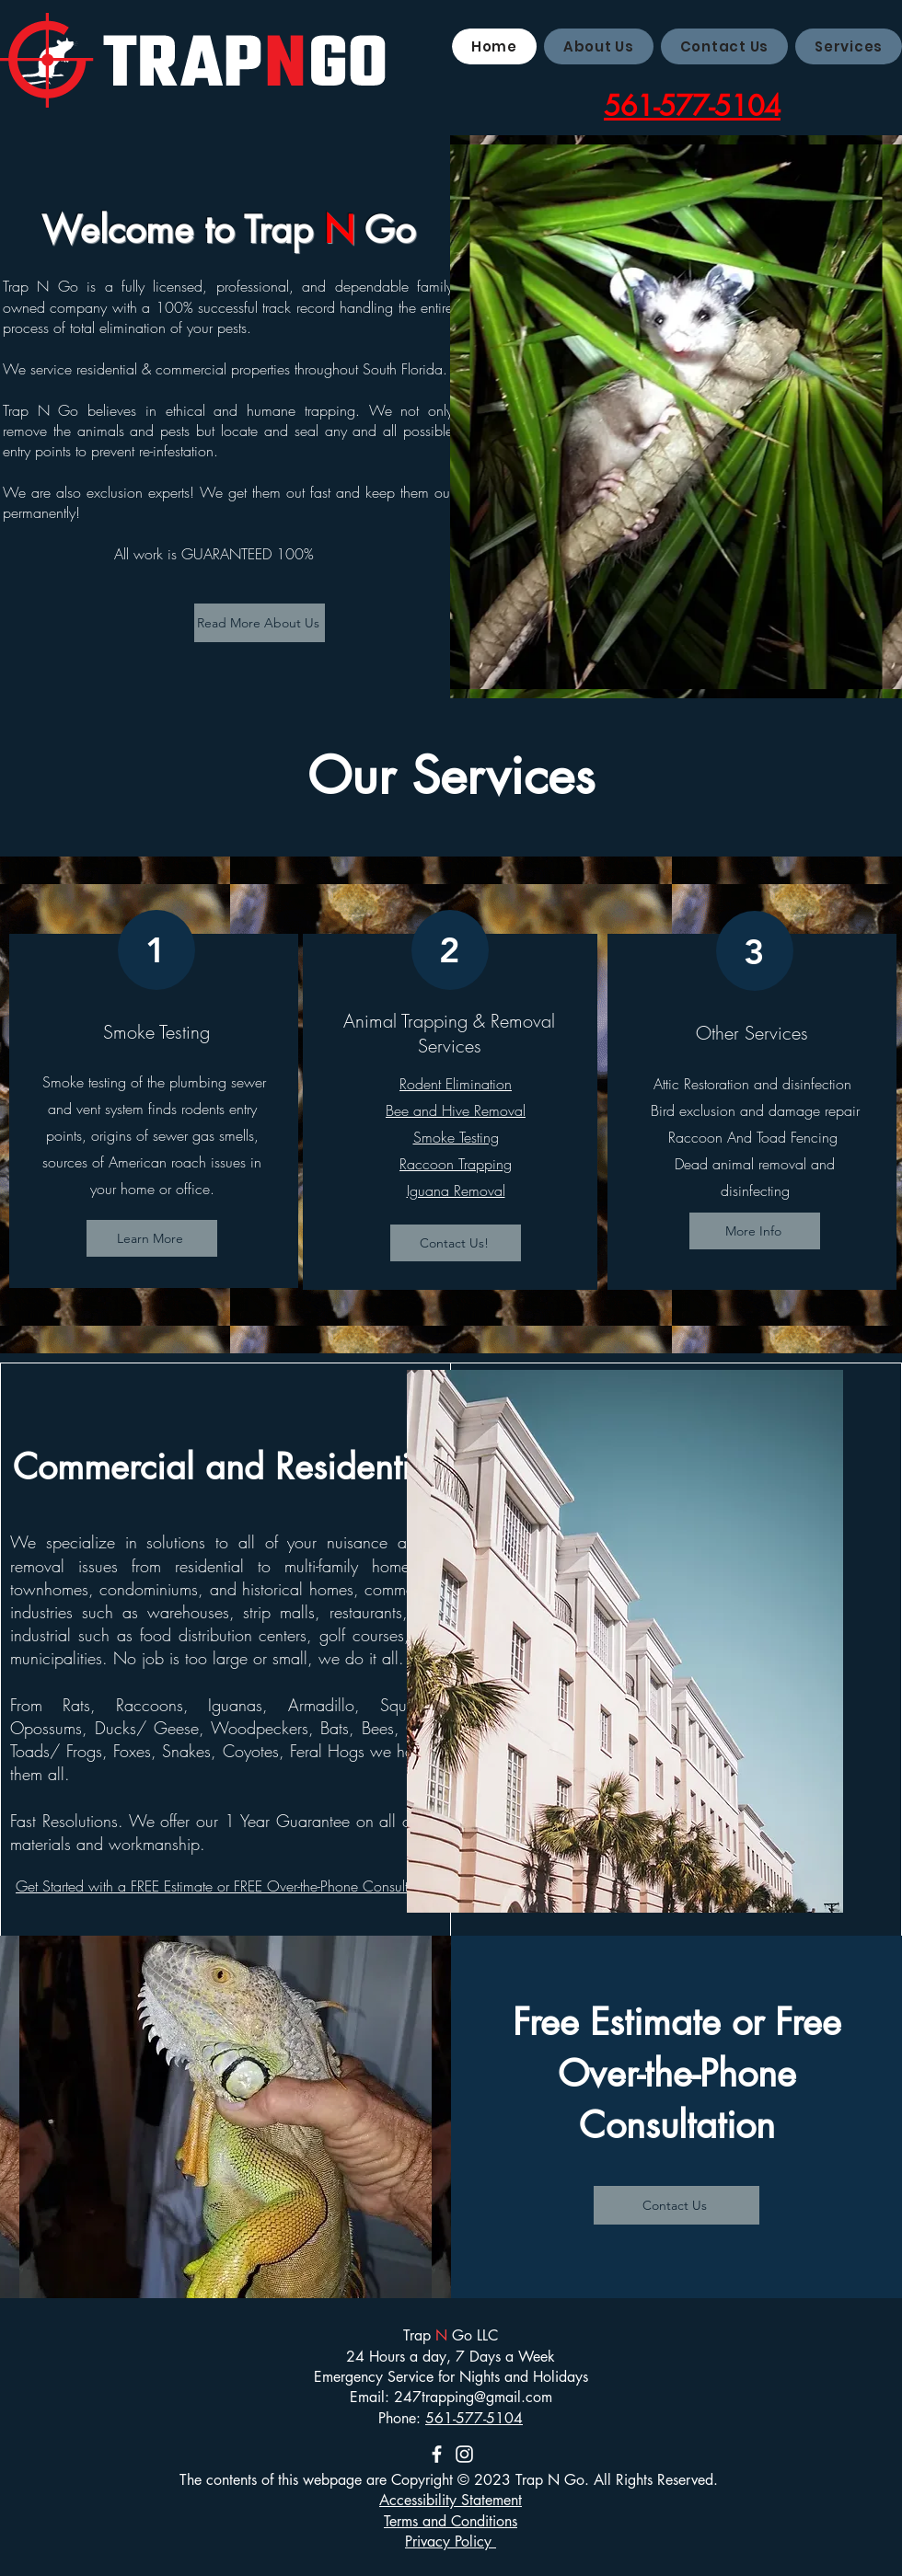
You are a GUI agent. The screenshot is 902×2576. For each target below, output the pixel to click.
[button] (848, 46)
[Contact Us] (676, 2205)
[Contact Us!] (455, 1243)
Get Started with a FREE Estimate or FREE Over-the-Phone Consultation (227, 1886)
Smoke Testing (456, 1137)
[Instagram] (464, 2454)
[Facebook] (436, 2454)
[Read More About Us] (259, 623)
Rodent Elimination (455, 1084)
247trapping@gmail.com (473, 2397)
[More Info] (754, 1231)
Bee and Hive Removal (456, 1110)
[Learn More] (152, 1238)
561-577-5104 (474, 2418)
